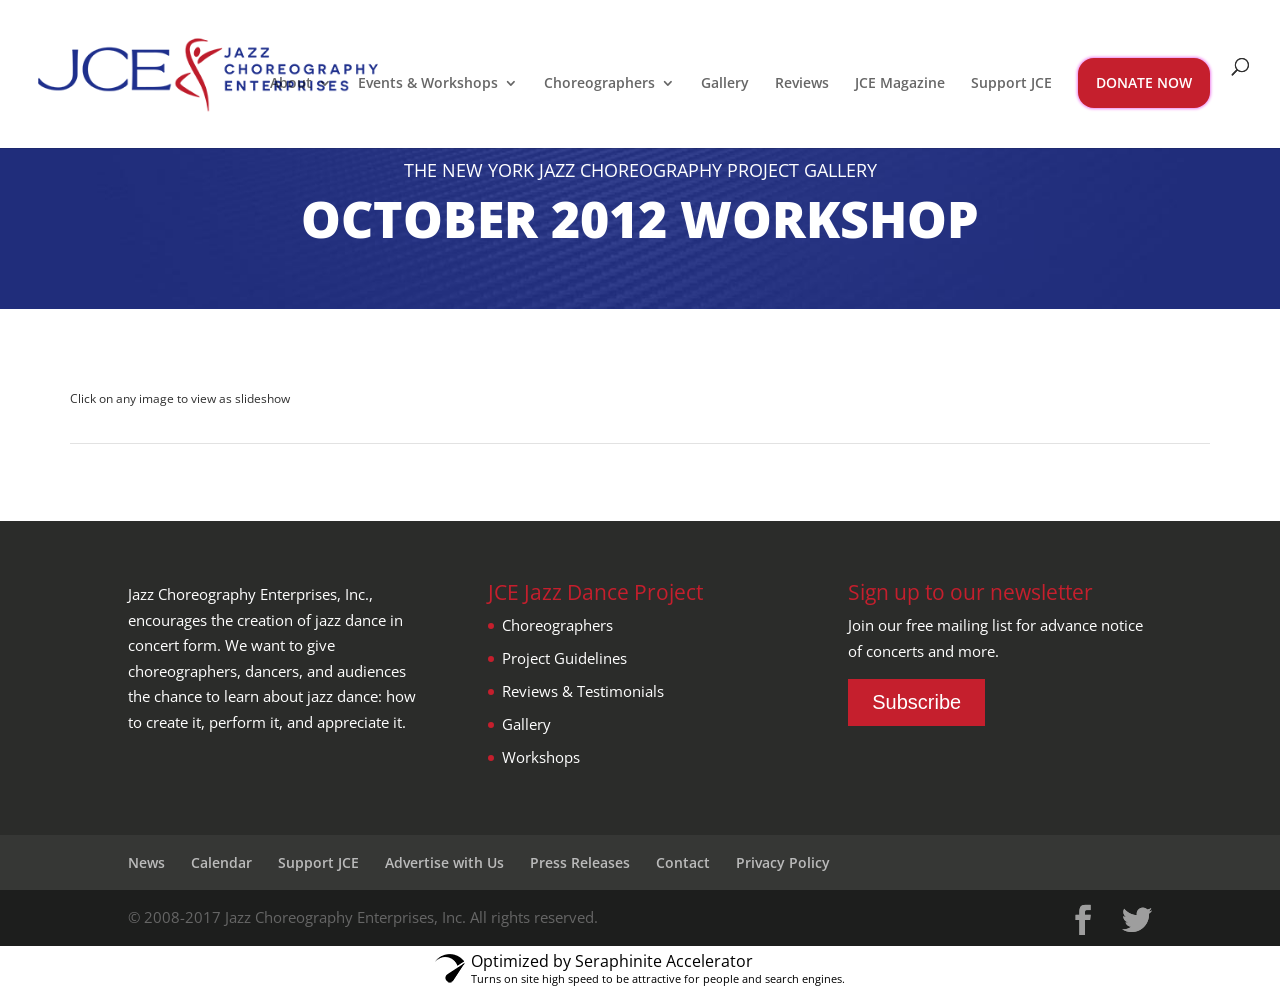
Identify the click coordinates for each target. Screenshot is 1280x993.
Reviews (802, 84)
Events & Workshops (428, 84)
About (291, 84)
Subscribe (916, 702)
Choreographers (599, 84)
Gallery (725, 84)
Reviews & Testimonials (583, 691)
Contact (683, 862)
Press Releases (580, 862)
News (146, 862)
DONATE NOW (1144, 82)
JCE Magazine (900, 84)
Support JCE (1011, 84)
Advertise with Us (444, 862)
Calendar (221, 862)
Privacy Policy (783, 862)
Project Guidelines (564, 658)
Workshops (541, 757)
